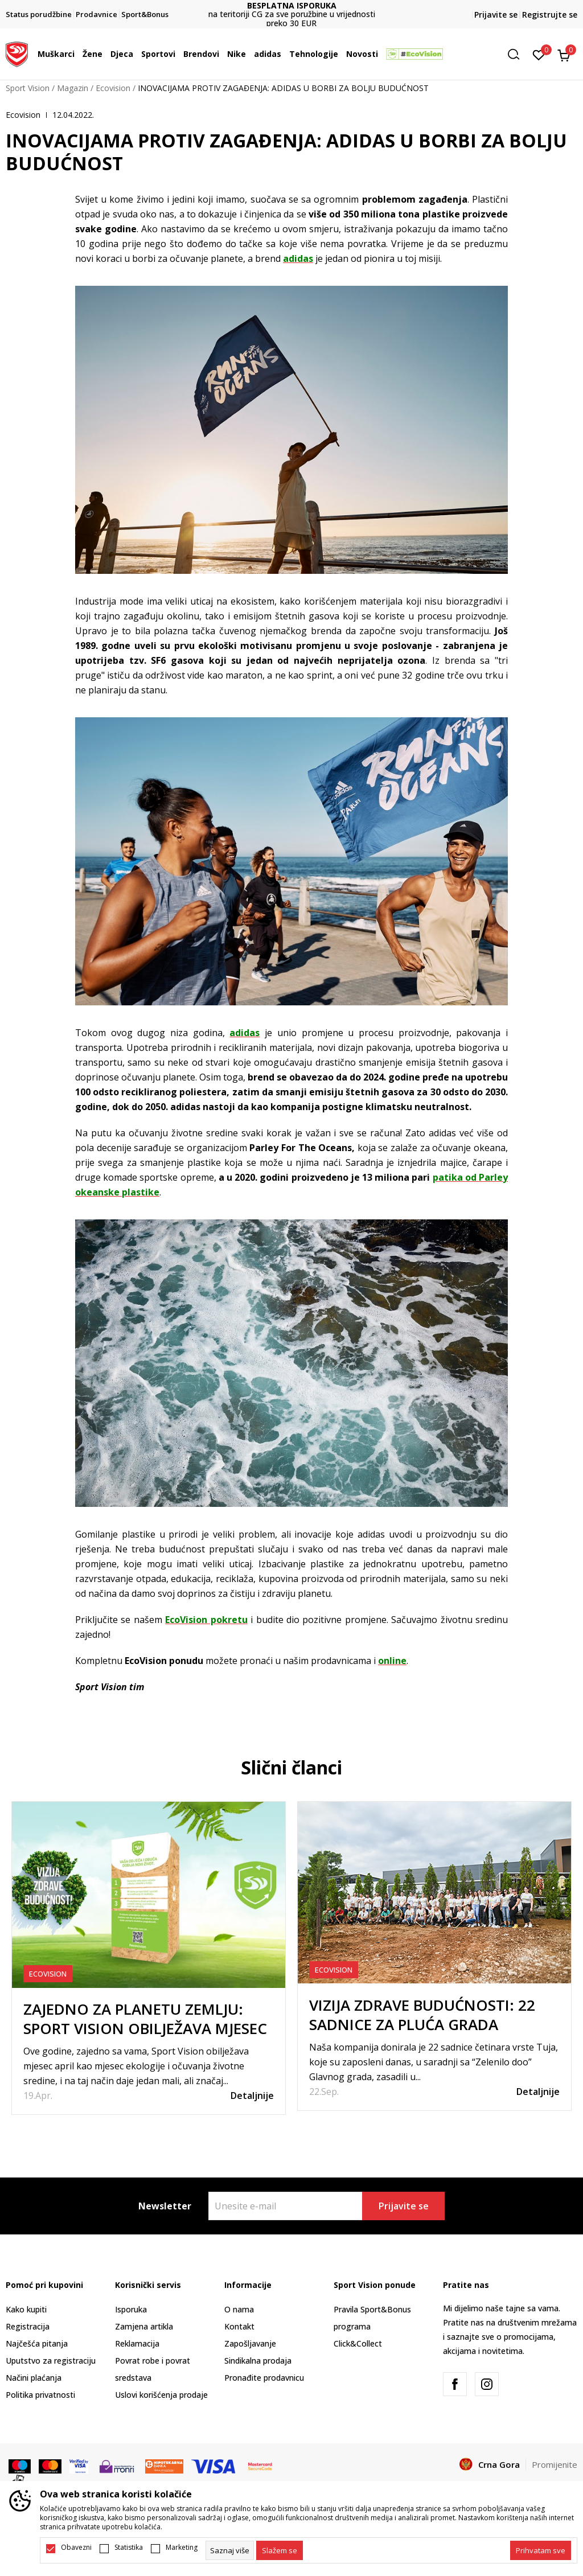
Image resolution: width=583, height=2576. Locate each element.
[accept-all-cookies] (540, 2550)
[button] (517, 54)
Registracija (28, 2326)
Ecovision (113, 88)
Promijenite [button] (554, 2464)
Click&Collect (358, 2343)
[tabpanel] (148, 1958)
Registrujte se (549, 14)
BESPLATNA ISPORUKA (291, 5)
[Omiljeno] (539, 54)
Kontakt (239, 2326)
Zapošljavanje (250, 2343)
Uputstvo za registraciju (51, 2360)
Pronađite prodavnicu (264, 2377)
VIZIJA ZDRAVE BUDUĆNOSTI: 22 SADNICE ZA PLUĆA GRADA (422, 2015)
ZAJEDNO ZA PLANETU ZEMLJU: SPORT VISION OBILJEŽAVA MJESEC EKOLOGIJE (145, 2028)
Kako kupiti (26, 2309)
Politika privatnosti (40, 2394)
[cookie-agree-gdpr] (279, 2550)
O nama (239, 2309)
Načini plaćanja (33, 2377)
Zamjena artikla (144, 2326)
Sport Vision (28, 88)
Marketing (182, 2547)
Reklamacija (137, 2343)
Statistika (128, 2547)
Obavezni (76, 2547)
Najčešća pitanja (37, 2343)
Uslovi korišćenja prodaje (161, 2394)
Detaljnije (252, 2095)
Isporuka (131, 2309)
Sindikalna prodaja (258, 2360)
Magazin (72, 88)
